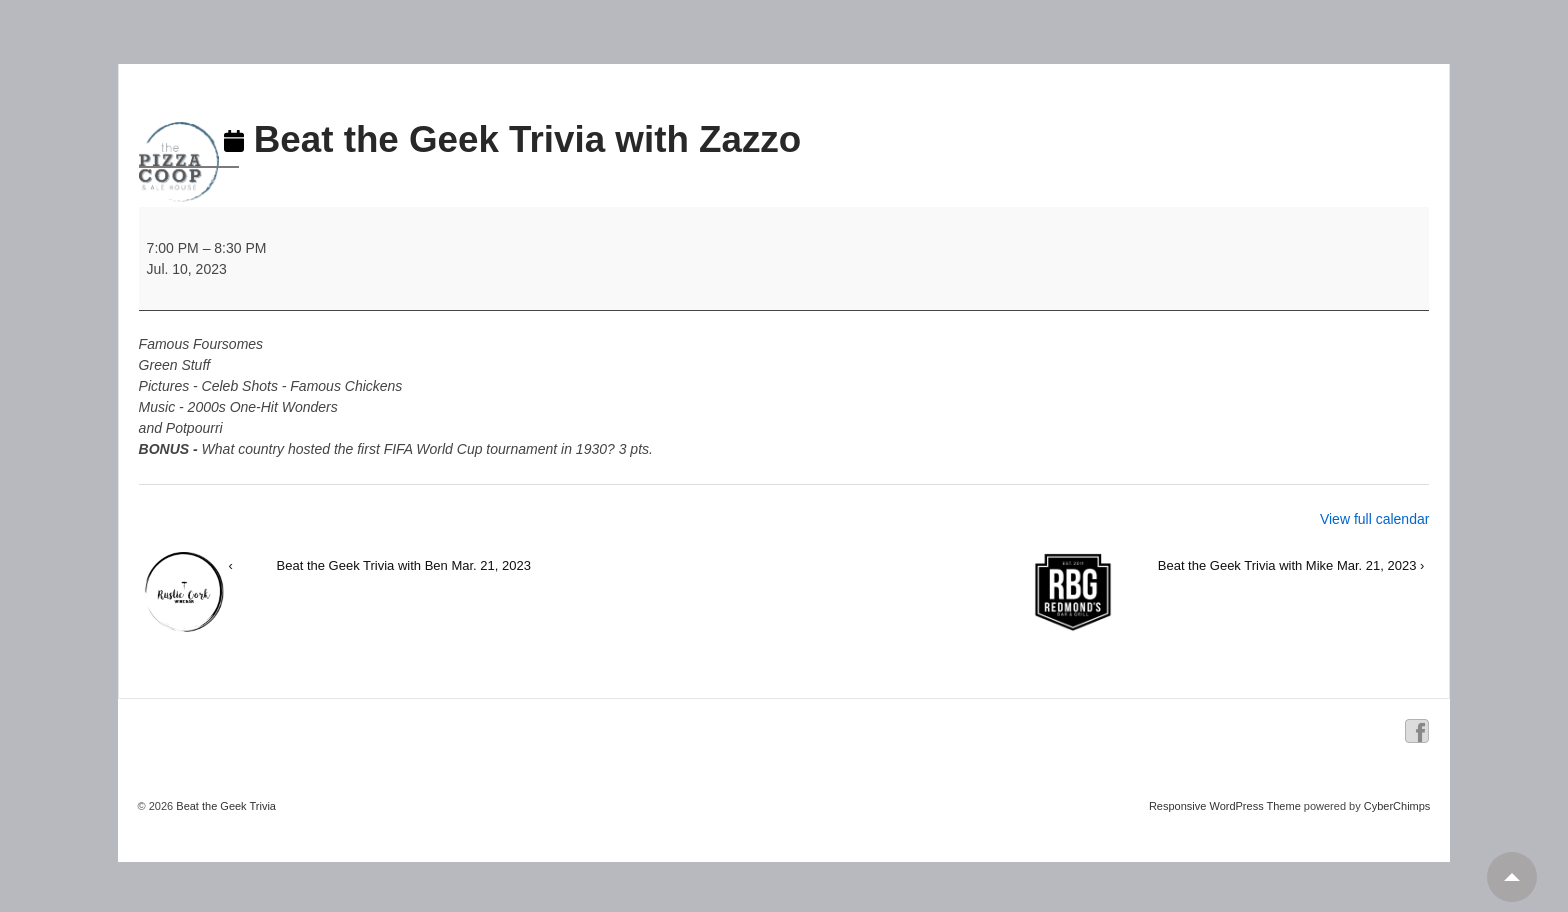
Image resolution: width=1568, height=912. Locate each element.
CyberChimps (1397, 806)
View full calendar (1374, 519)
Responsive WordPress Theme (1225, 806)
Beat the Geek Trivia (224, 806)
